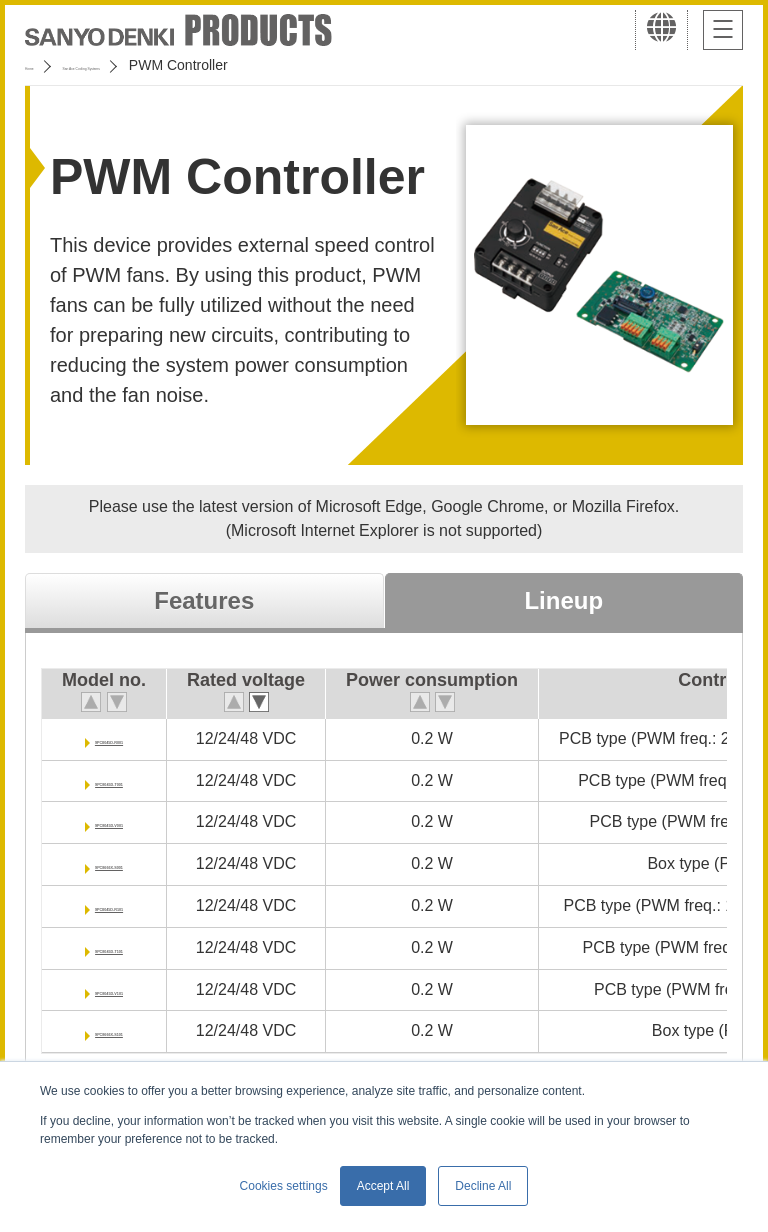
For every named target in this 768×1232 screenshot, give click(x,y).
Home (43, 65)
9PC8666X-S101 (132, 1030)
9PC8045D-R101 (132, 905)
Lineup (563, 600)
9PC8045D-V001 (131, 821)
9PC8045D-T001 (132, 780)
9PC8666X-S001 (132, 863)
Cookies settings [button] (284, 1186)
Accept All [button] (383, 1186)
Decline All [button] (483, 1186)
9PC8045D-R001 (132, 738)
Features (204, 600)
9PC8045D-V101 (131, 989)
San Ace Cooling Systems (171, 65)
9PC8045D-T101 (132, 947)
